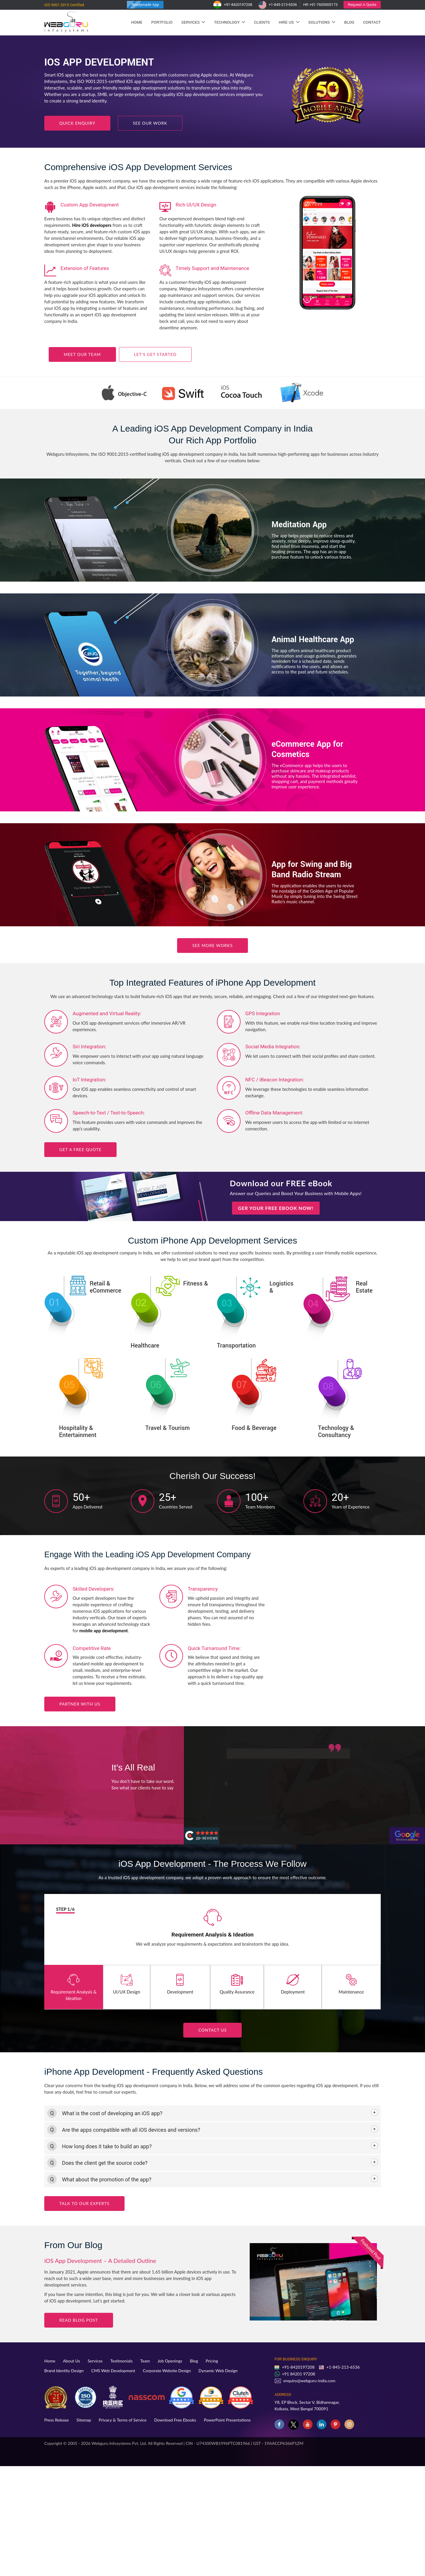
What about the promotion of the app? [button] (106, 2179)
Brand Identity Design (64, 2370)
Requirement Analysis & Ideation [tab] (73, 1987)
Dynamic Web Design (218, 2370)
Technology (229, 22)
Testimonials (121, 2360)
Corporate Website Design (167, 2370)
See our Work (150, 123)
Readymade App (145, 4)
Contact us (212, 2030)
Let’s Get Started (155, 354)
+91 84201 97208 (298, 2373)
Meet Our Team (82, 354)
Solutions (322, 22)
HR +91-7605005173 (320, 4)
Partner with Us (79, 1703)
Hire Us (289, 22)
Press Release (56, 2419)
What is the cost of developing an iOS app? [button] (112, 2113)
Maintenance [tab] (351, 1984)
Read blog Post (78, 2320)
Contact (372, 22)
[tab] (212, 2113)
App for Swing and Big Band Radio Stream (312, 870)
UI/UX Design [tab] (127, 1984)
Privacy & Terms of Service (123, 2419)
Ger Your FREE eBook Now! (275, 1208)
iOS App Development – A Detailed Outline (100, 2260)
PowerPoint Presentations (227, 2419)
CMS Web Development (113, 2370)
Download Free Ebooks (175, 2419)
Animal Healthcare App (313, 639)
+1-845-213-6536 (277, 5)
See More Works (212, 945)
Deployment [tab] (293, 1984)
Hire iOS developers (91, 225)
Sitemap (83, 2419)
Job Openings (170, 2360)
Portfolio (161, 22)
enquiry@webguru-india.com (309, 2380)
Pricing (212, 2360)
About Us (71, 2360)
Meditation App (299, 525)
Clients (262, 22)
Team (145, 2360)
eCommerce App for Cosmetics (307, 749)
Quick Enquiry (77, 123)
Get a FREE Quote (80, 1149)
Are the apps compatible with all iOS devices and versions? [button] (131, 2130)
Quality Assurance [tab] (237, 1984)
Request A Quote (362, 4)
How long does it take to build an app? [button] (107, 2146)
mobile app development (103, 1630)
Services (193, 22)
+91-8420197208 (232, 5)
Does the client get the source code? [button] (105, 2163)
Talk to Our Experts (84, 2203)
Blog (349, 22)
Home (137, 22)
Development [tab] (180, 1984)
